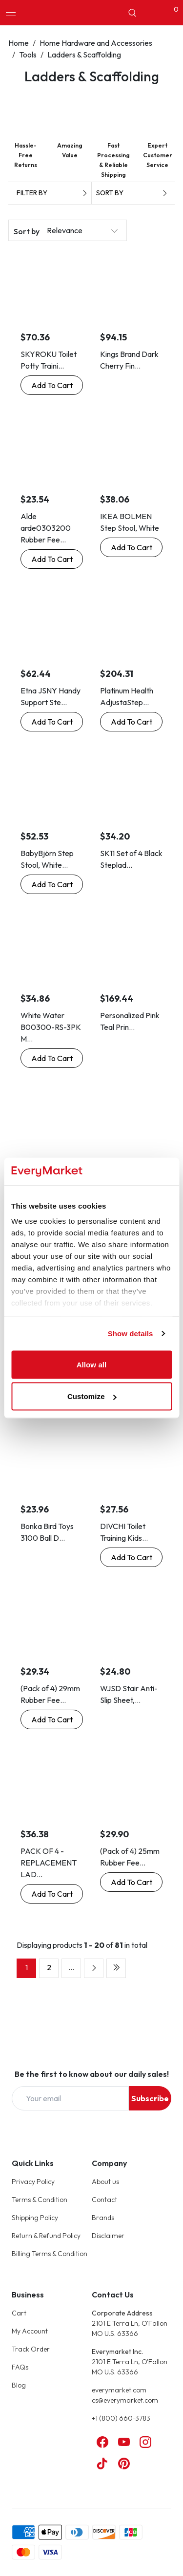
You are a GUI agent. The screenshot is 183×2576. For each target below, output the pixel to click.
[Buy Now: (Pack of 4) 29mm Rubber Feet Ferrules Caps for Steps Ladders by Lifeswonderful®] (51, 1719)
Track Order (31, 2349)
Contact (104, 2199)
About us (105, 2181)
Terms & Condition (39, 2199)
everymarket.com (119, 2390)
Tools (28, 54)
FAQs (20, 2367)
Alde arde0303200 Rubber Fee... (45, 527)
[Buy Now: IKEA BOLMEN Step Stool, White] (131, 547)
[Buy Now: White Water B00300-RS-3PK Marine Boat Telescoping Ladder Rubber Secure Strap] (51, 1058)
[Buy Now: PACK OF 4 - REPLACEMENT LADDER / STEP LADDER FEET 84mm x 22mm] (51, 1894)
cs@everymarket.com (125, 2400)
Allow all (92, 1364)
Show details (130, 1333)
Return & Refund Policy (46, 2235)
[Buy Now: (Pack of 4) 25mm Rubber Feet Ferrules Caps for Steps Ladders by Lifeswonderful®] (131, 1882)
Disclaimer (108, 2235)
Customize (92, 1396)
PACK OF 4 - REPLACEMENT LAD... (48, 1862)
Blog (19, 2385)
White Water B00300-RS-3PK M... (50, 1027)
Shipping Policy (35, 2217)
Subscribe (150, 2098)
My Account (30, 2331)
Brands (103, 2217)
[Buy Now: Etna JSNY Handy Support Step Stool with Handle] (51, 721)
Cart (19, 2313)
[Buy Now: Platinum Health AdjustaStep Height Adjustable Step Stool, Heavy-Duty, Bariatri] (131, 721)
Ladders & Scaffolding (84, 54)
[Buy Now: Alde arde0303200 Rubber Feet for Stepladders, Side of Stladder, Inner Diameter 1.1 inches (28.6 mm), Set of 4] (51, 559)
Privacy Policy (33, 2181)
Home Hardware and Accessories (96, 43)
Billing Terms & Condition (49, 2253)
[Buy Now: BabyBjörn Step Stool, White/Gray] (51, 884)
